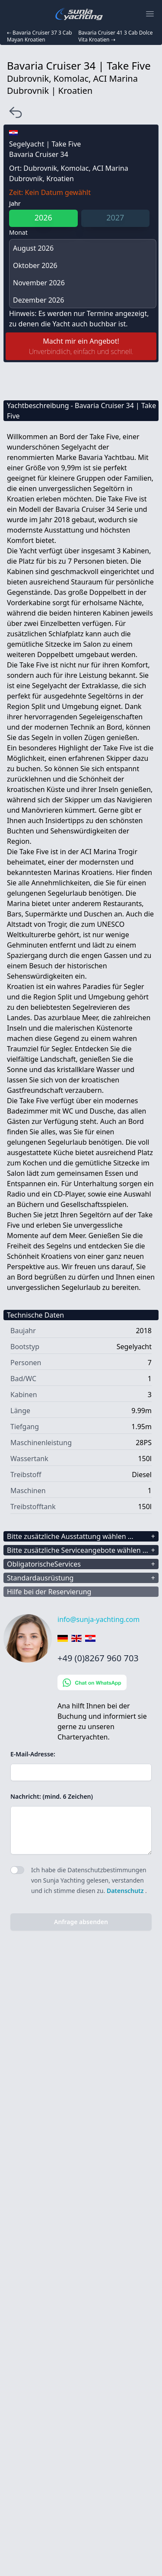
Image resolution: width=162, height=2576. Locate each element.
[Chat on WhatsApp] (108, 1682)
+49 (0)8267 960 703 (98, 1658)
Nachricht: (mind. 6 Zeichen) (51, 1796)
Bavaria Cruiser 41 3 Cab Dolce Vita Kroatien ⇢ (115, 36)
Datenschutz (126, 1891)
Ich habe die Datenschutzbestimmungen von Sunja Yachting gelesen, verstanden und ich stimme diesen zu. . (89, 1880)
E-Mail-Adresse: (32, 1754)
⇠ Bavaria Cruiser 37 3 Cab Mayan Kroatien (39, 36)
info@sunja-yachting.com (98, 1619)
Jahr (15, 203)
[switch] (17, 1870)
